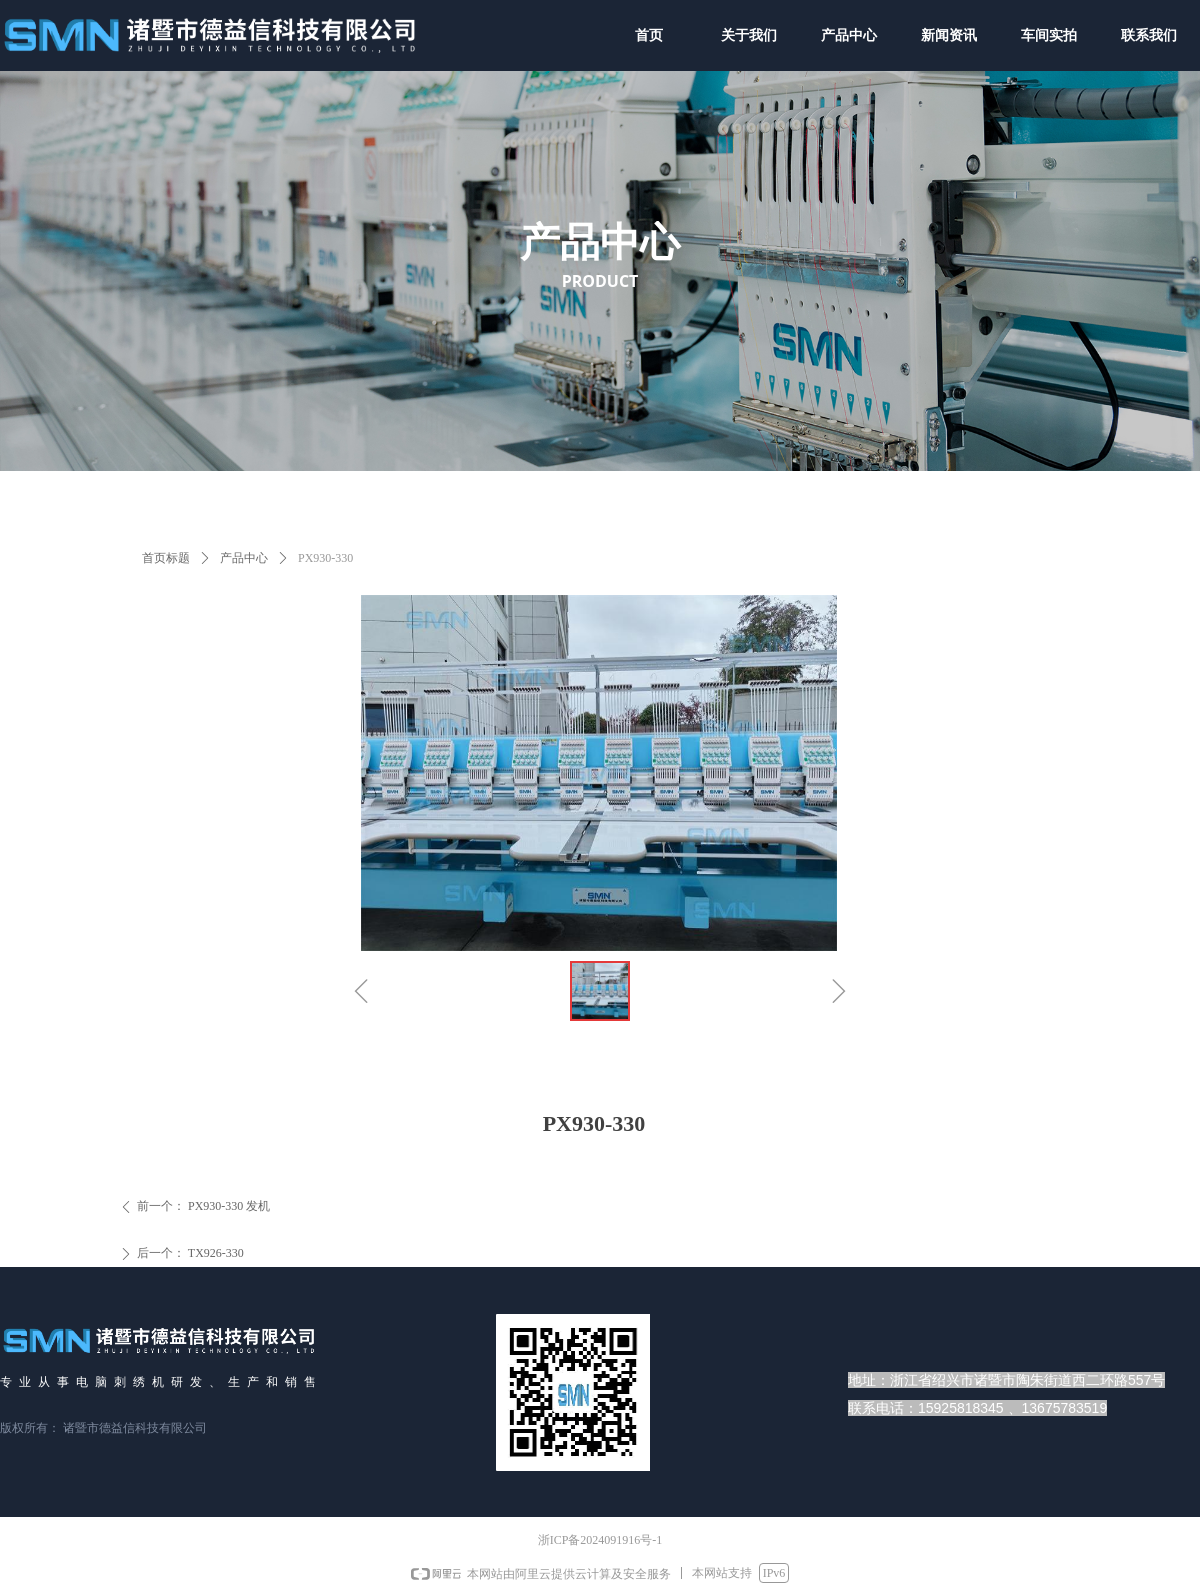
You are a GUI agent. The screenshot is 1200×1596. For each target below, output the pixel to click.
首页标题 (166, 558)
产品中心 (244, 558)
